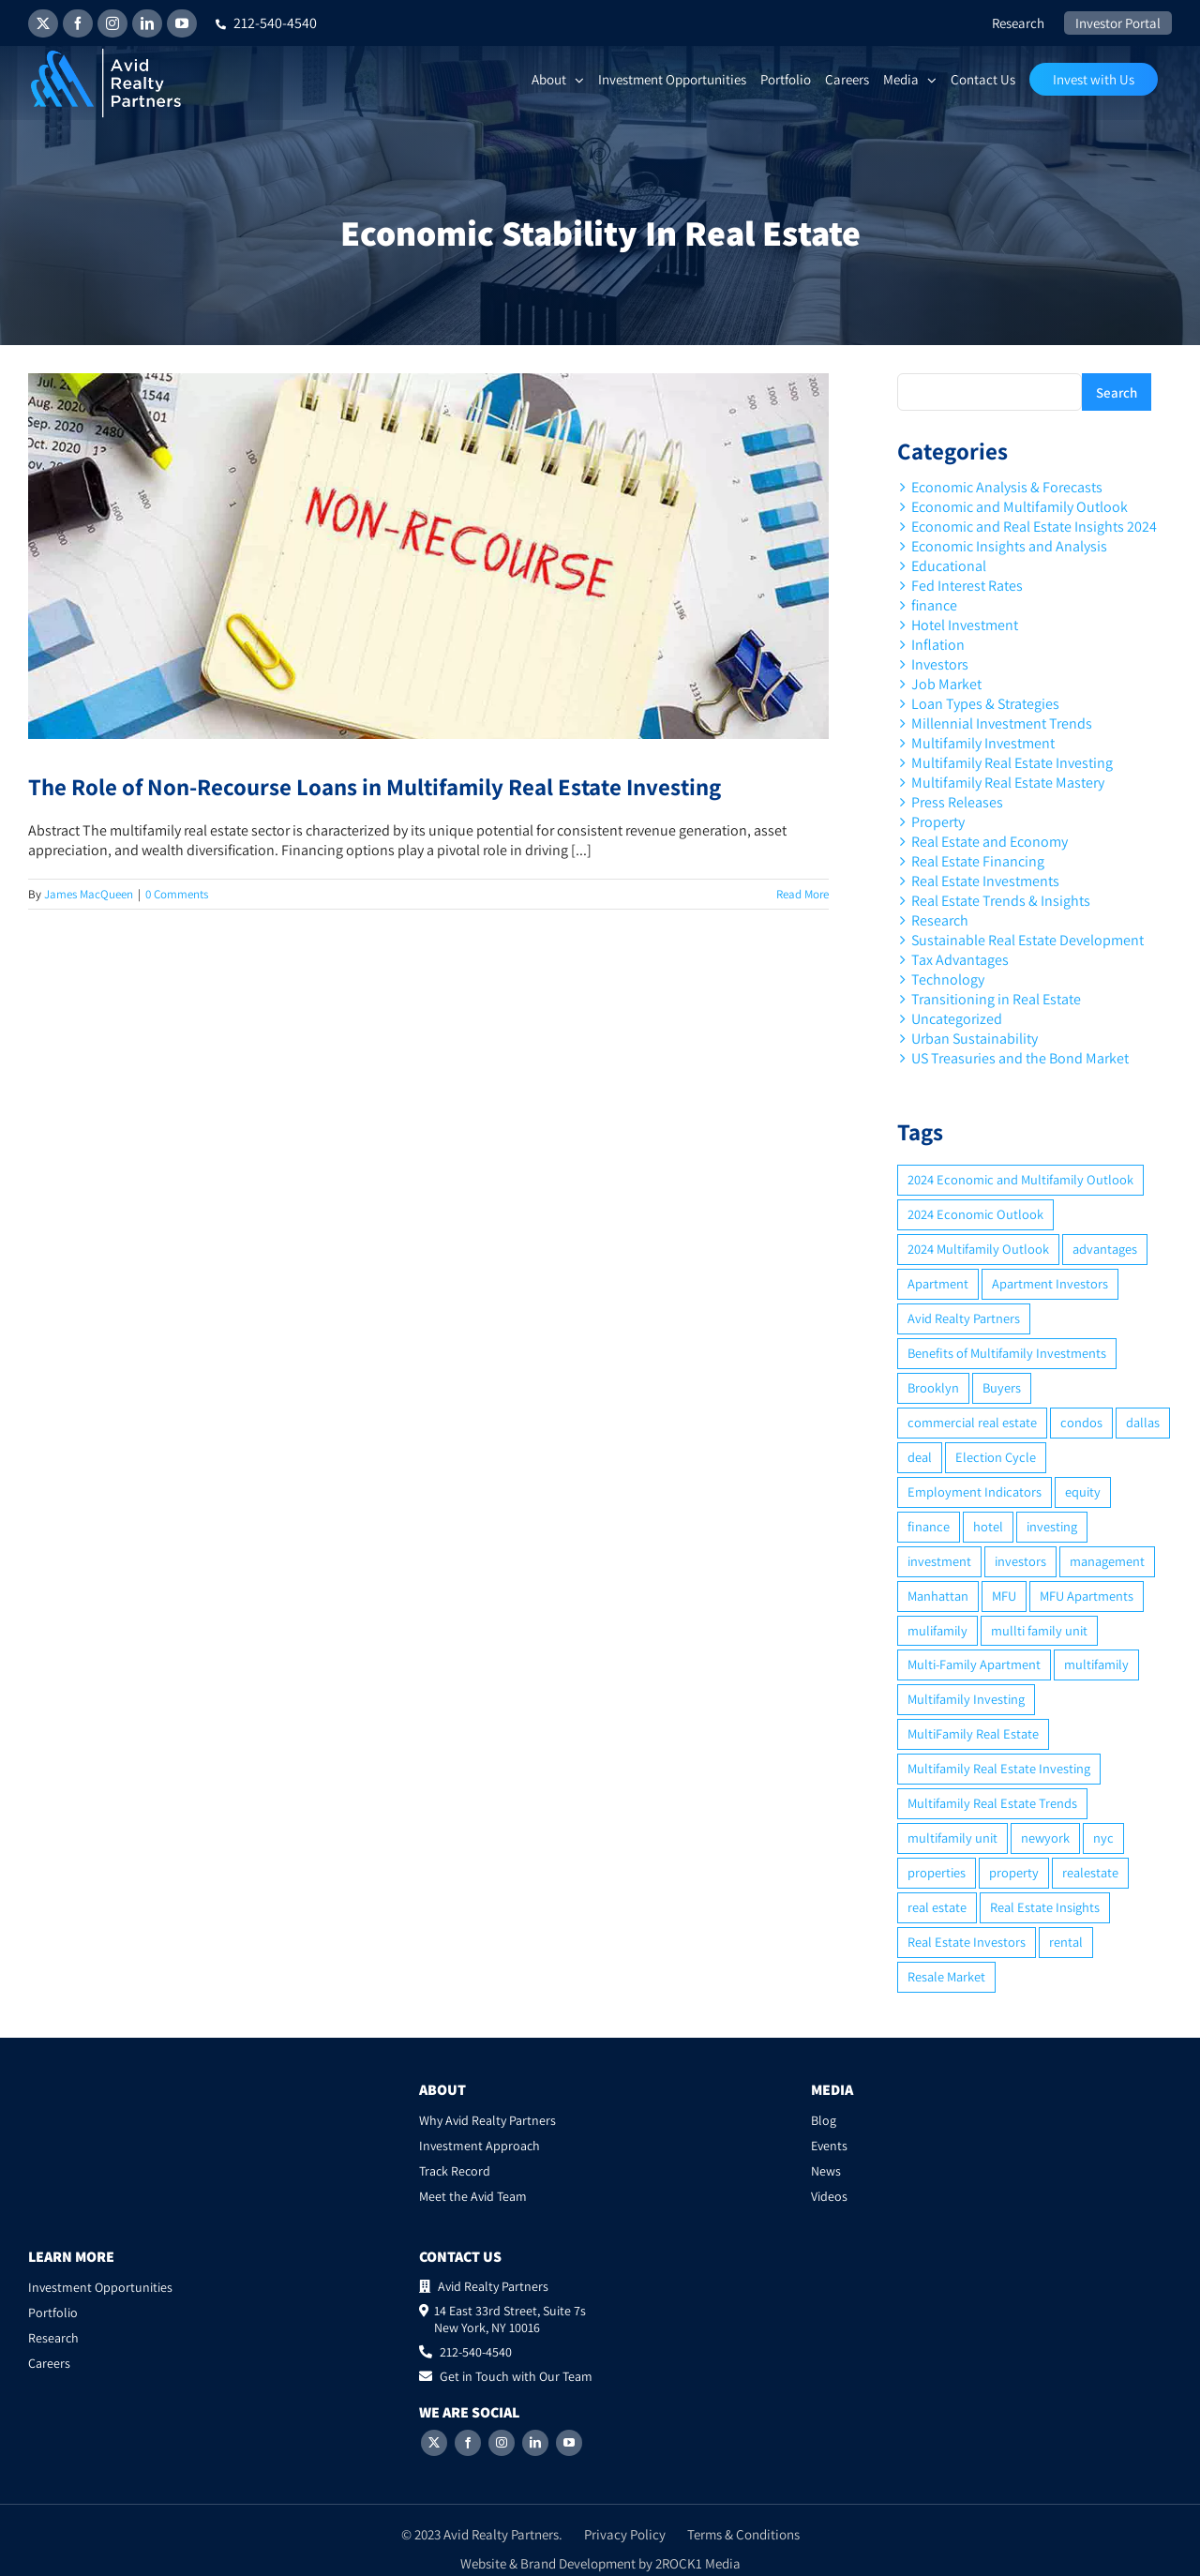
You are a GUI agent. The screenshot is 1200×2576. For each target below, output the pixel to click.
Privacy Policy (625, 2534)
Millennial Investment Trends (1001, 723)
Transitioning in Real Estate (996, 999)
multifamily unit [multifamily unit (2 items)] (953, 1837)
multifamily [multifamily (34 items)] (1096, 1664)
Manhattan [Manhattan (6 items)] (938, 1595)
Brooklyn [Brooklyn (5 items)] (933, 1387)
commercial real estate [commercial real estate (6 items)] (972, 1422)
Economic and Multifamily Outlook (1019, 507)
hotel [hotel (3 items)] (988, 1526)
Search (1116, 392)
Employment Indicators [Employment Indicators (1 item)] (975, 1491)
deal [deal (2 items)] (920, 1457)
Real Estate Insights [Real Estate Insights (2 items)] (1045, 1907)
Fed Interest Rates (967, 585)
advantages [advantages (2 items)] (1104, 1249)
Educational (948, 566)
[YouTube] (569, 2443)
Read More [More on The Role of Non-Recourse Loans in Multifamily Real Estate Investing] (802, 894)
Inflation (938, 645)
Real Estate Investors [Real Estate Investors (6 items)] (967, 1942)
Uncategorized (956, 1019)
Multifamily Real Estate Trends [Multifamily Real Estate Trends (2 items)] (992, 1803)
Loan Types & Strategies (985, 704)
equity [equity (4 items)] (1083, 1491)
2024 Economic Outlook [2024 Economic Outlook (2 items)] (975, 1214)
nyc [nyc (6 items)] (1103, 1837)
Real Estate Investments (985, 881)
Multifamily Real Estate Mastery (1007, 782)
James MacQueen (88, 894)
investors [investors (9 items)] (1020, 1561)
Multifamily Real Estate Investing (1012, 763)
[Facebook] (468, 2443)
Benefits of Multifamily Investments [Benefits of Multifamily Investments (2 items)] (1007, 1353)
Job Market (946, 684)
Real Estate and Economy (989, 841)
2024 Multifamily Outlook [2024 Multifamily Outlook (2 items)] (978, 1249)
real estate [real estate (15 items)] (937, 1907)
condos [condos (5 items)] (1081, 1422)
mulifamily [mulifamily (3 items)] (938, 1630)
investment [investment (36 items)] (939, 1561)
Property (938, 822)
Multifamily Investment (983, 743)
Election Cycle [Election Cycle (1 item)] (995, 1457)
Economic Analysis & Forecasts (1006, 487)
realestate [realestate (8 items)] (1090, 1872)
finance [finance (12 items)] (929, 1526)
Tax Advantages (960, 960)
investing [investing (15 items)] (1052, 1526)
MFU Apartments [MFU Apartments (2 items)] (1086, 1595)
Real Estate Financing (977, 861)
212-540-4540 (266, 23)
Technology (947, 979)
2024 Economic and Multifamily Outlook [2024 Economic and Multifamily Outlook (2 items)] (1020, 1179)
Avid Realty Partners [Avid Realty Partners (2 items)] (964, 1318)
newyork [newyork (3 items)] (1045, 1837)
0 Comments (176, 894)
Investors (939, 664)
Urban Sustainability (974, 1038)
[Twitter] (434, 2443)
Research (939, 920)
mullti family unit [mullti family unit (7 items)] (1039, 1630)
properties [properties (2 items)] (937, 1872)
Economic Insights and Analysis (1009, 546)
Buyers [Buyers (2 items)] (1001, 1387)
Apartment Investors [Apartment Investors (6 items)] (1050, 1283)
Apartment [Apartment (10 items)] (938, 1283)
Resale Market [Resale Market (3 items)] (946, 1976)
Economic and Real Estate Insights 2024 (1034, 526)
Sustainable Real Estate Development (1027, 940)
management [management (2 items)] (1107, 1561)
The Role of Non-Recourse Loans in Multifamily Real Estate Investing (374, 786)
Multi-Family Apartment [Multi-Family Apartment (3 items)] (974, 1664)
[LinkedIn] (535, 2443)
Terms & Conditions (743, 2534)
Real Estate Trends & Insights (1000, 901)
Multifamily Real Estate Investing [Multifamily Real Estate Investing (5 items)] (999, 1768)
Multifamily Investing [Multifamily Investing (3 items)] (966, 1699)
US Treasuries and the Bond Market (1020, 1058)
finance (934, 605)
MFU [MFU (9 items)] (1004, 1595)
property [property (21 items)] (1014, 1872)
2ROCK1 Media (698, 2563)
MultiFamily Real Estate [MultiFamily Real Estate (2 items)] (973, 1733)
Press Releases (957, 802)
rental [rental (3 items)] (1066, 1942)
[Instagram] (501, 2443)
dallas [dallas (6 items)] (1143, 1422)
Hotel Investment (964, 625)
